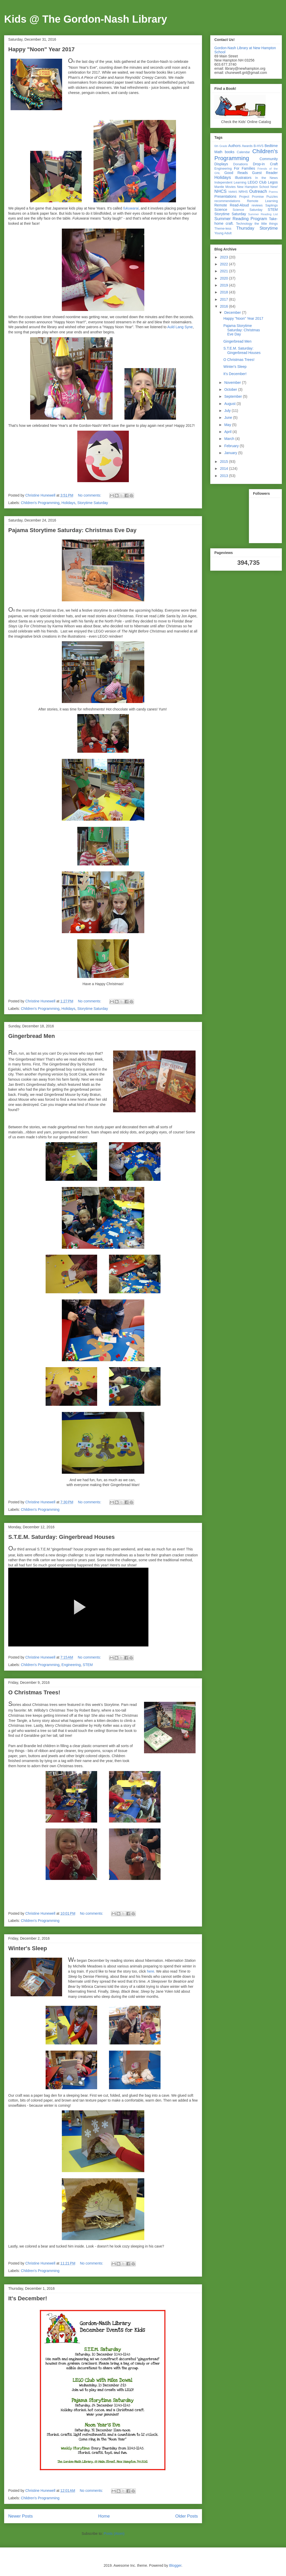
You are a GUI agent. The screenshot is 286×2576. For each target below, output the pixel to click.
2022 (224, 264)
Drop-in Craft (265, 164)
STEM (88, 1665)
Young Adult (223, 233)
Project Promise (251, 196)
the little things (266, 223)
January (231, 453)
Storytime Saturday (92, 503)
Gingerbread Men (31, 1036)
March (229, 439)
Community (268, 159)
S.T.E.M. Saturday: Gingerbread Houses (61, 1537)
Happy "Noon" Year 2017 (41, 49)
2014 (224, 468)
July (228, 411)
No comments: (90, 495)
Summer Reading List (263, 214)
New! (274, 187)
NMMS (232, 191)
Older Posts (186, 2516)
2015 (224, 461)
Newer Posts (20, 2516)
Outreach (258, 191)
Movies (230, 187)
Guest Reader (265, 173)
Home (104, 2516)
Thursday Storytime (257, 228)
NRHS (243, 192)
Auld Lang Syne (180, 327)
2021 (224, 271)
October (231, 389)
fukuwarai (131, 208)
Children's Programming (40, 503)
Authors (234, 146)
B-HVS (259, 146)
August (230, 404)
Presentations (225, 196)
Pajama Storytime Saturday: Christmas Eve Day (72, 530)
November (233, 382)
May (228, 425)
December (233, 312)
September (233, 396)
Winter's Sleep (27, 1948)
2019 (224, 285)
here (150, 1971)
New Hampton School (253, 187)
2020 (224, 278)
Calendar (243, 152)
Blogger (175, 2565)
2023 (224, 257)
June (228, 417)
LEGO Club (257, 182)
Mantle (219, 187)
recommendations (227, 201)
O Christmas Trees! (34, 1692)
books (229, 152)
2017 (224, 299)
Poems (273, 191)
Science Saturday (248, 210)
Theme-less (222, 228)
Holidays (68, 503)
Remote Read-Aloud (231, 205)
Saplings (271, 205)
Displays (221, 164)
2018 (224, 292)
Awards (247, 146)
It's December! (27, 2298)
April (228, 432)
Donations (240, 164)
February (232, 446)
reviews (257, 205)
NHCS (220, 191)
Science (220, 209)
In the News (266, 178)
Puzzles (272, 196)
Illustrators (243, 178)
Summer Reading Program (240, 218)
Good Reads (236, 173)
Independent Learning (230, 182)
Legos (273, 182)
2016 (224, 306)
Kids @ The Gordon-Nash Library (85, 19)
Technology (244, 223)
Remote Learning (262, 201)
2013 (224, 476)
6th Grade (220, 146)
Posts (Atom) (114, 2533)
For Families (244, 168)
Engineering (71, 1665)
